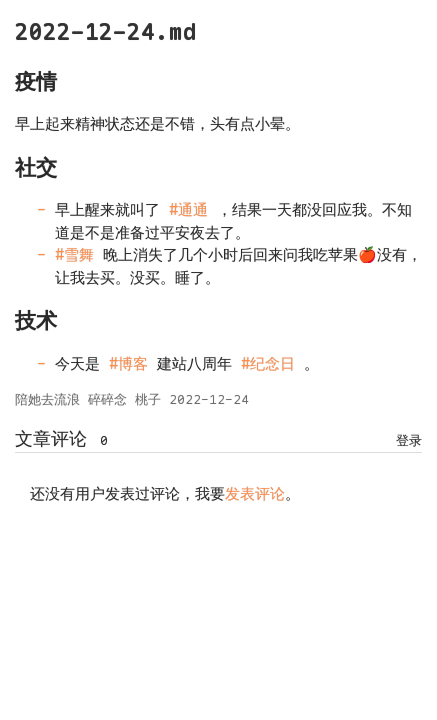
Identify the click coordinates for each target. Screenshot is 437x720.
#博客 (128, 364)
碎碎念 (107, 399)
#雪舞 (74, 255)
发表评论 (255, 494)
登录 (409, 440)
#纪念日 (268, 364)
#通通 (188, 210)
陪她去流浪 (47, 399)
